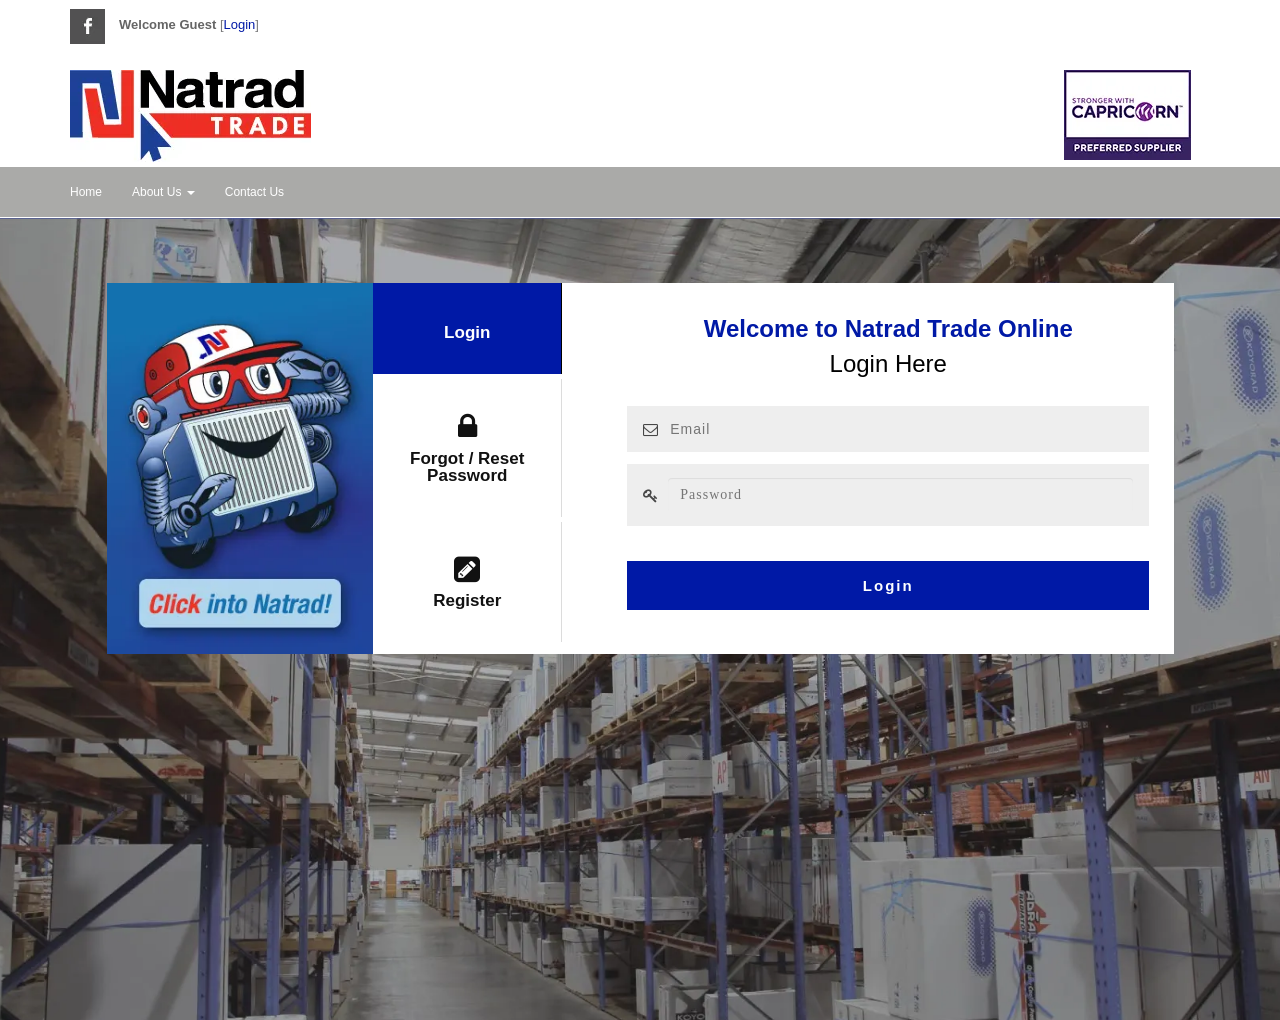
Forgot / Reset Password (467, 448)
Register (467, 583)
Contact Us (254, 192)
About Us (163, 192)
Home (86, 192)
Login (240, 24)
